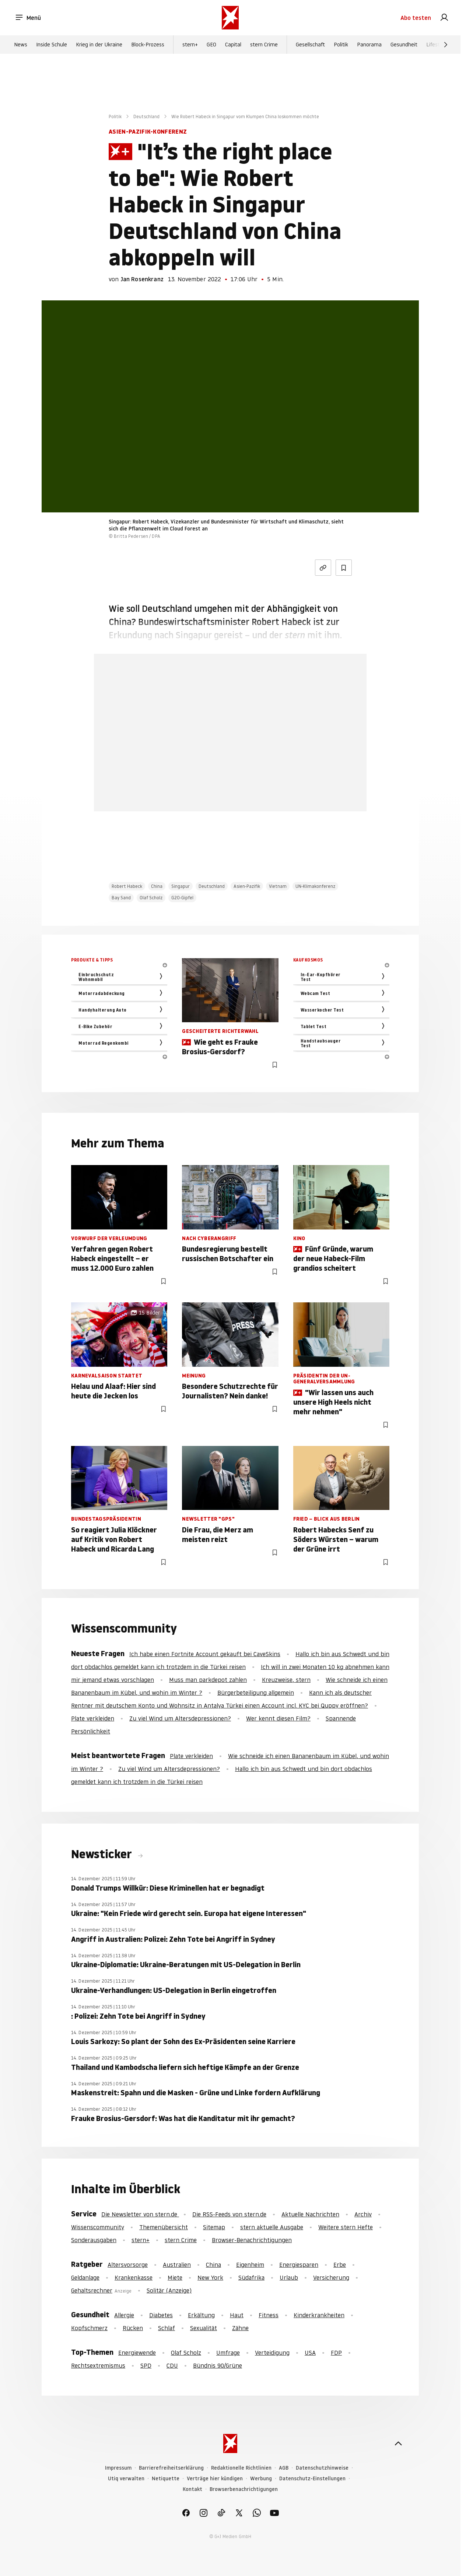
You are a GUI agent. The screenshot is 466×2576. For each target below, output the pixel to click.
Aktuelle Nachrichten (310, 2214)
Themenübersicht (163, 2227)
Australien (177, 2264)
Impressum (118, 2468)
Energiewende (137, 2352)
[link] (444, 17)
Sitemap (214, 2227)
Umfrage (228, 2352)
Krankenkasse (134, 2277)
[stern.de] (230, 17)
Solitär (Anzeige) (169, 2290)
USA (310, 2352)
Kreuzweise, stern (286, 1679)
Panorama (369, 44)
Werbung (261, 2479)
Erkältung (201, 2315)
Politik (341, 44)
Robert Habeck (127, 886)
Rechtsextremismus (98, 2365)
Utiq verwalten (126, 2479)
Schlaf (166, 2328)
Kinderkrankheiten (319, 2315)
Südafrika (251, 2277)
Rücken (133, 2328)
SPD (145, 2365)
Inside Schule (51, 44)
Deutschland (146, 116)
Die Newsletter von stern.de (140, 2214)
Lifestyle (436, 44)
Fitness (268, 2315)
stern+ (190, 44)
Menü (28, 17)
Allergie (124, 2315)
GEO (211, 44)
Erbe (339, 2264)
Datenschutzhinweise (322, 2468)
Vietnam (278, 886)
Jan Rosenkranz (142, 279)
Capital (233, 44)
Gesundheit (403, 44)
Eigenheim (250, 2264)
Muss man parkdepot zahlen (208, 1679)
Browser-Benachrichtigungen (252, 2240)
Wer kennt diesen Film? (278, 1718)
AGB (283, 2468)
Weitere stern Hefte (345, 2227)
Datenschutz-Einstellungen (312, 2479)
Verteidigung (272, 2352)
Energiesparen (298, 2264)
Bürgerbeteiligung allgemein (255, 1692)
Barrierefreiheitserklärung (171, 2468)
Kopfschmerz (89, 2328)
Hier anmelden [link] (257, 792)
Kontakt (192, 2489)
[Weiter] (446, 44)
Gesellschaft (310, 44)
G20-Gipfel (182, 897)
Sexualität (203, 2328)
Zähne (240, 2328)
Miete (175, 2277)
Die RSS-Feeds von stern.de (229, 2214)
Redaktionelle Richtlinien (241, 2468)
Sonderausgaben (93, 2240)
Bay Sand (121, 897)
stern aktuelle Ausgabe (271, 2227)
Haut (236, 2315)
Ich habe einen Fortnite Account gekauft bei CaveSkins (204, 1654)
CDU (172, 2365)
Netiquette (165, 2479)
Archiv (363, 2214)
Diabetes (161, 2315)
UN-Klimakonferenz (315, 886)
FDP (336, 2352)
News (20, 44)
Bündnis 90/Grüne (217, 2365)
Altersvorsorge (128, 2264)
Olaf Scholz (151, 897)
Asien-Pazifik (247, 886)
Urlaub (289, 2277)
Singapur (180, 886)
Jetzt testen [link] (230, 770)
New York (210, 2277)
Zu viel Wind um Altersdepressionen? (180, 1718)
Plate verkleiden (92, 1718)
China (156, 886)
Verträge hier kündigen (215, 2479)
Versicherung (331, 2277)
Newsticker (102, 1854)
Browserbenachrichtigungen (244, 2489)
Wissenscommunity (97, 2227)
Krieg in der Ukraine (99, 44)
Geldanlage (85, 2277)
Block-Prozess (147, 44)
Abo (415, 17)
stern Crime (264, 44)
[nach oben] (398, 2443)
